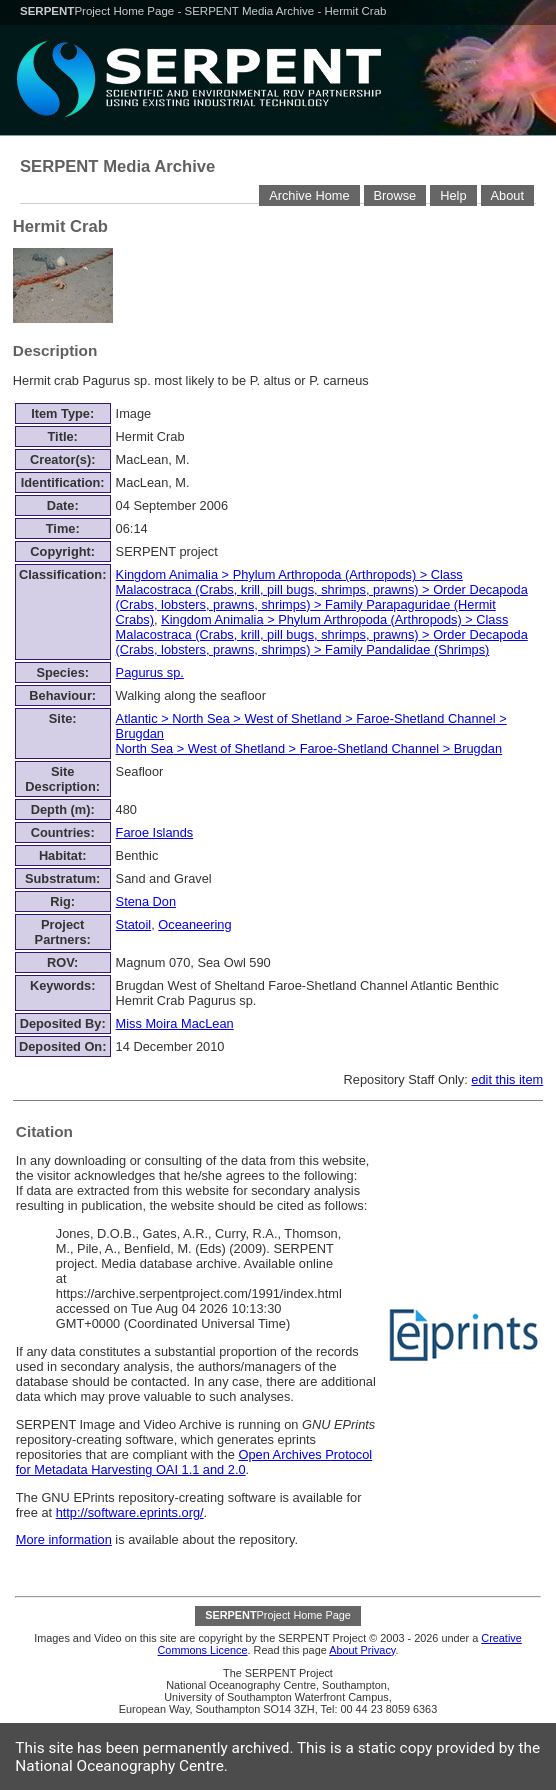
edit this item (507, 1079)
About (507, 195)
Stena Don (146, 901)
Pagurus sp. (150, 672)
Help (453, 195)
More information (64, 1539)
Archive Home (309, 195)
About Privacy (362, 1650)
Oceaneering (194, 924)
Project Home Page (98, 11)
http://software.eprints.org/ (130, 1512)
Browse (395, 195)
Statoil (134, 924)
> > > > (322, 597)
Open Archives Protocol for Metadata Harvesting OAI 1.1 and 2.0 (194, 1462)
